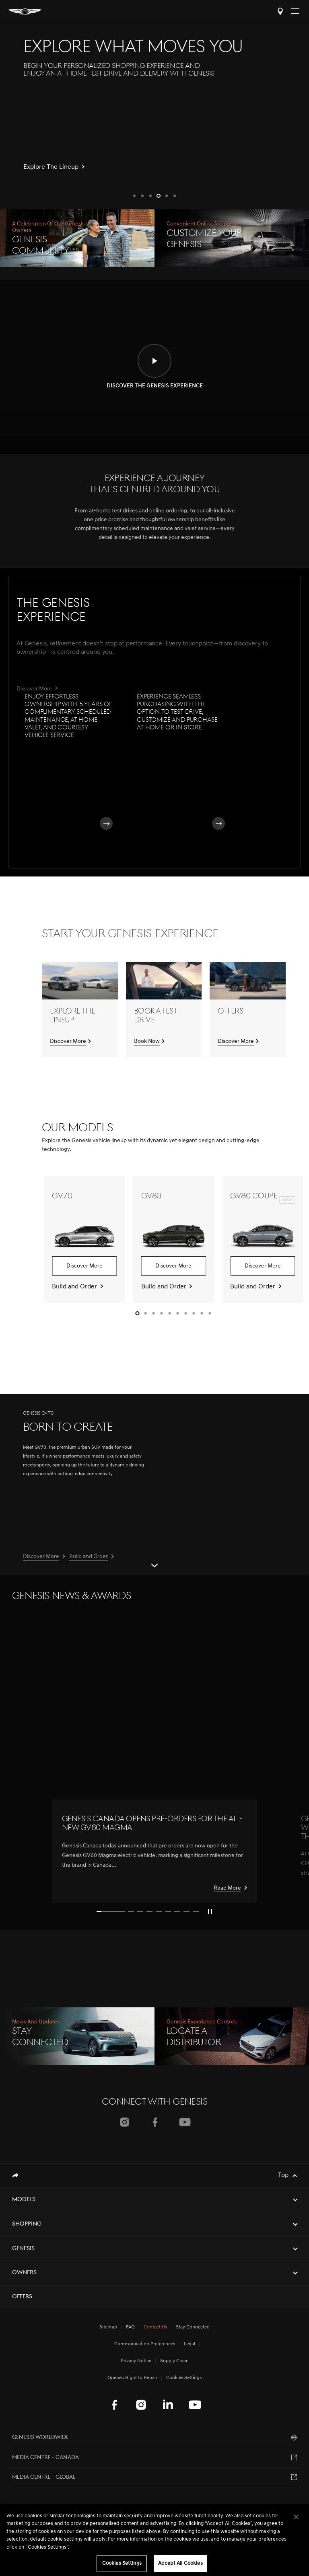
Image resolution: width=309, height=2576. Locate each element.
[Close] (296, 2517)
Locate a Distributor (280, 11)
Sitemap (108, 2327)
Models (23, 2200)
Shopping (26, 2224)
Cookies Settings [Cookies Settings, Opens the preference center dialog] (122, 2563)
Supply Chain (174, 2361)
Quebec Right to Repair (132, 2377)
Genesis (23, 2249)
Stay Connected (193, 2327)
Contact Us (155, 2327)
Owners (24, 2273)
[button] (134, 195)
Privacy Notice (136, 2361)
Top (283, 2175)
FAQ (130, 2327)
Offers (22, 2297)
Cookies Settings (184, 2377)
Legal (189, 2344)
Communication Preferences (144, 2344)
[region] (154, 2540)
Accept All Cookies (180, 2563)
